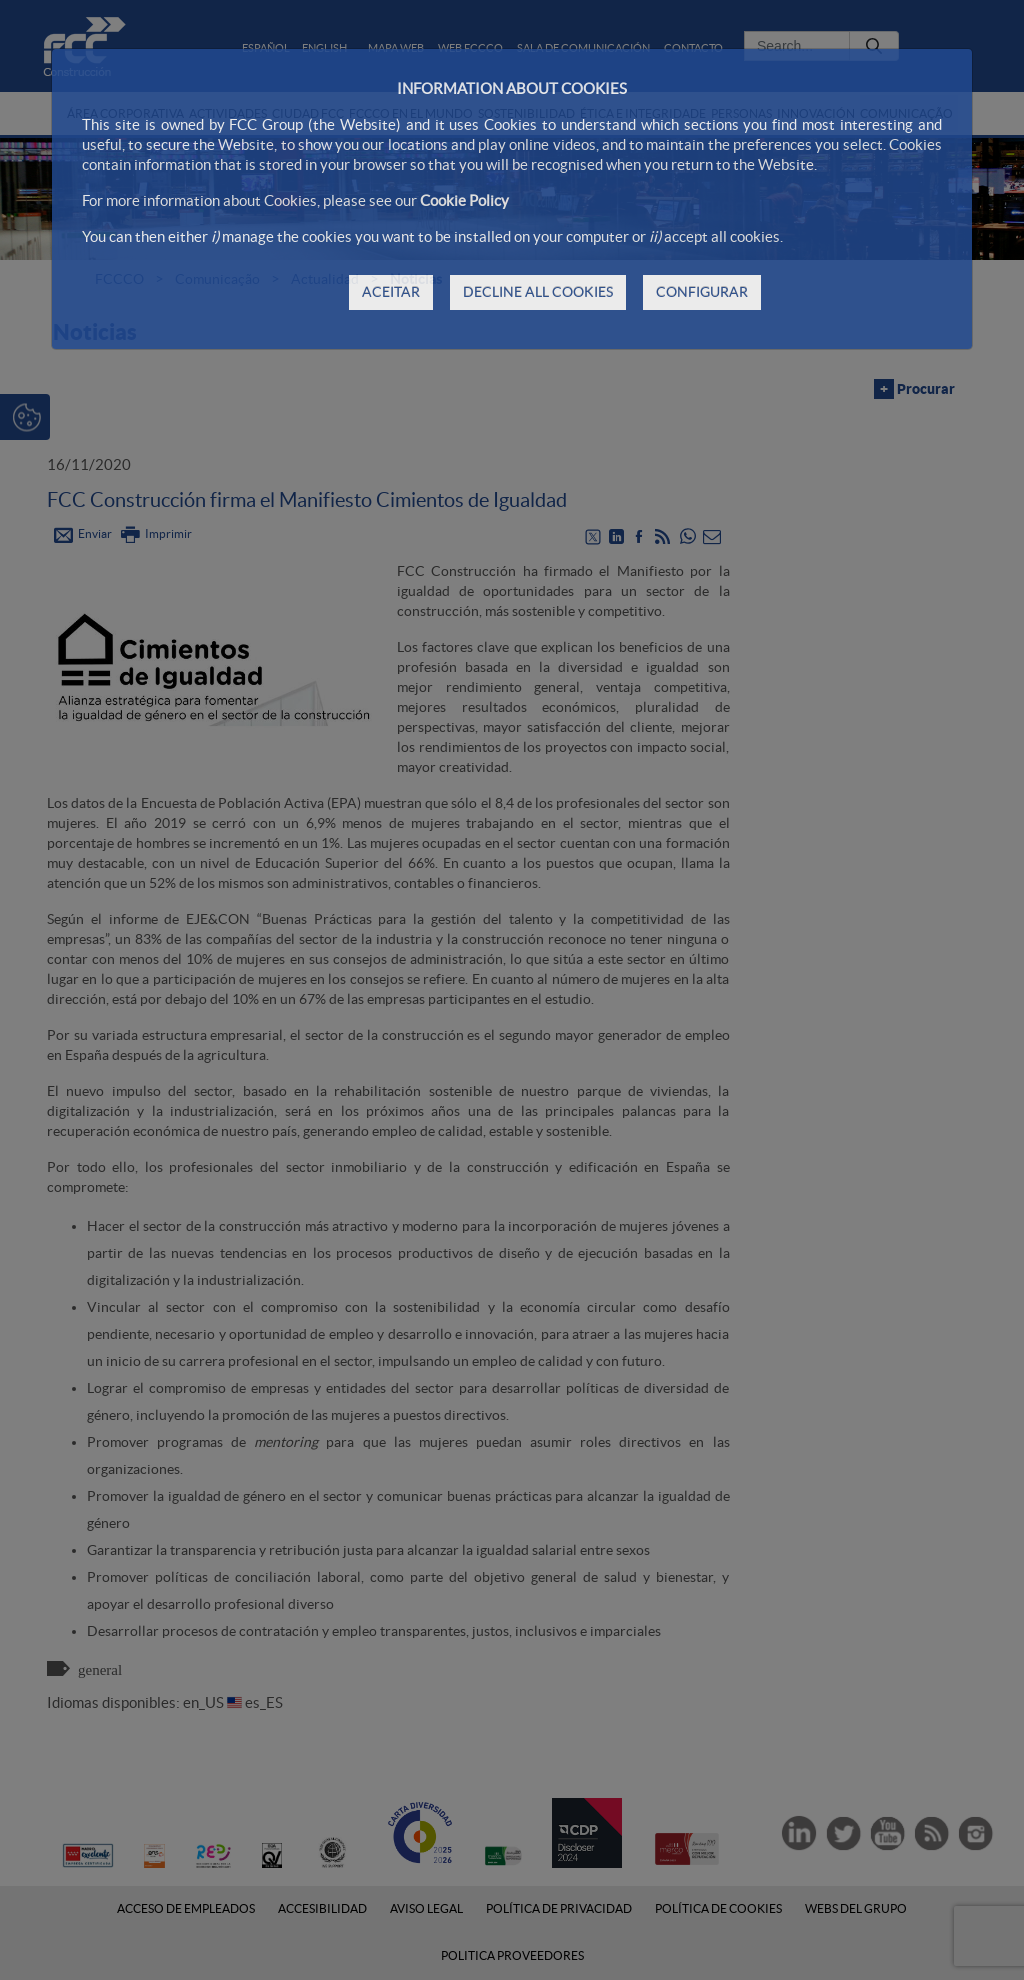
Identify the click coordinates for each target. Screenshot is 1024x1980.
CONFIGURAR (702, 292)
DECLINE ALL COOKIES (538, 292)
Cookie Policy (464, 200)
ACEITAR (391, 292)
